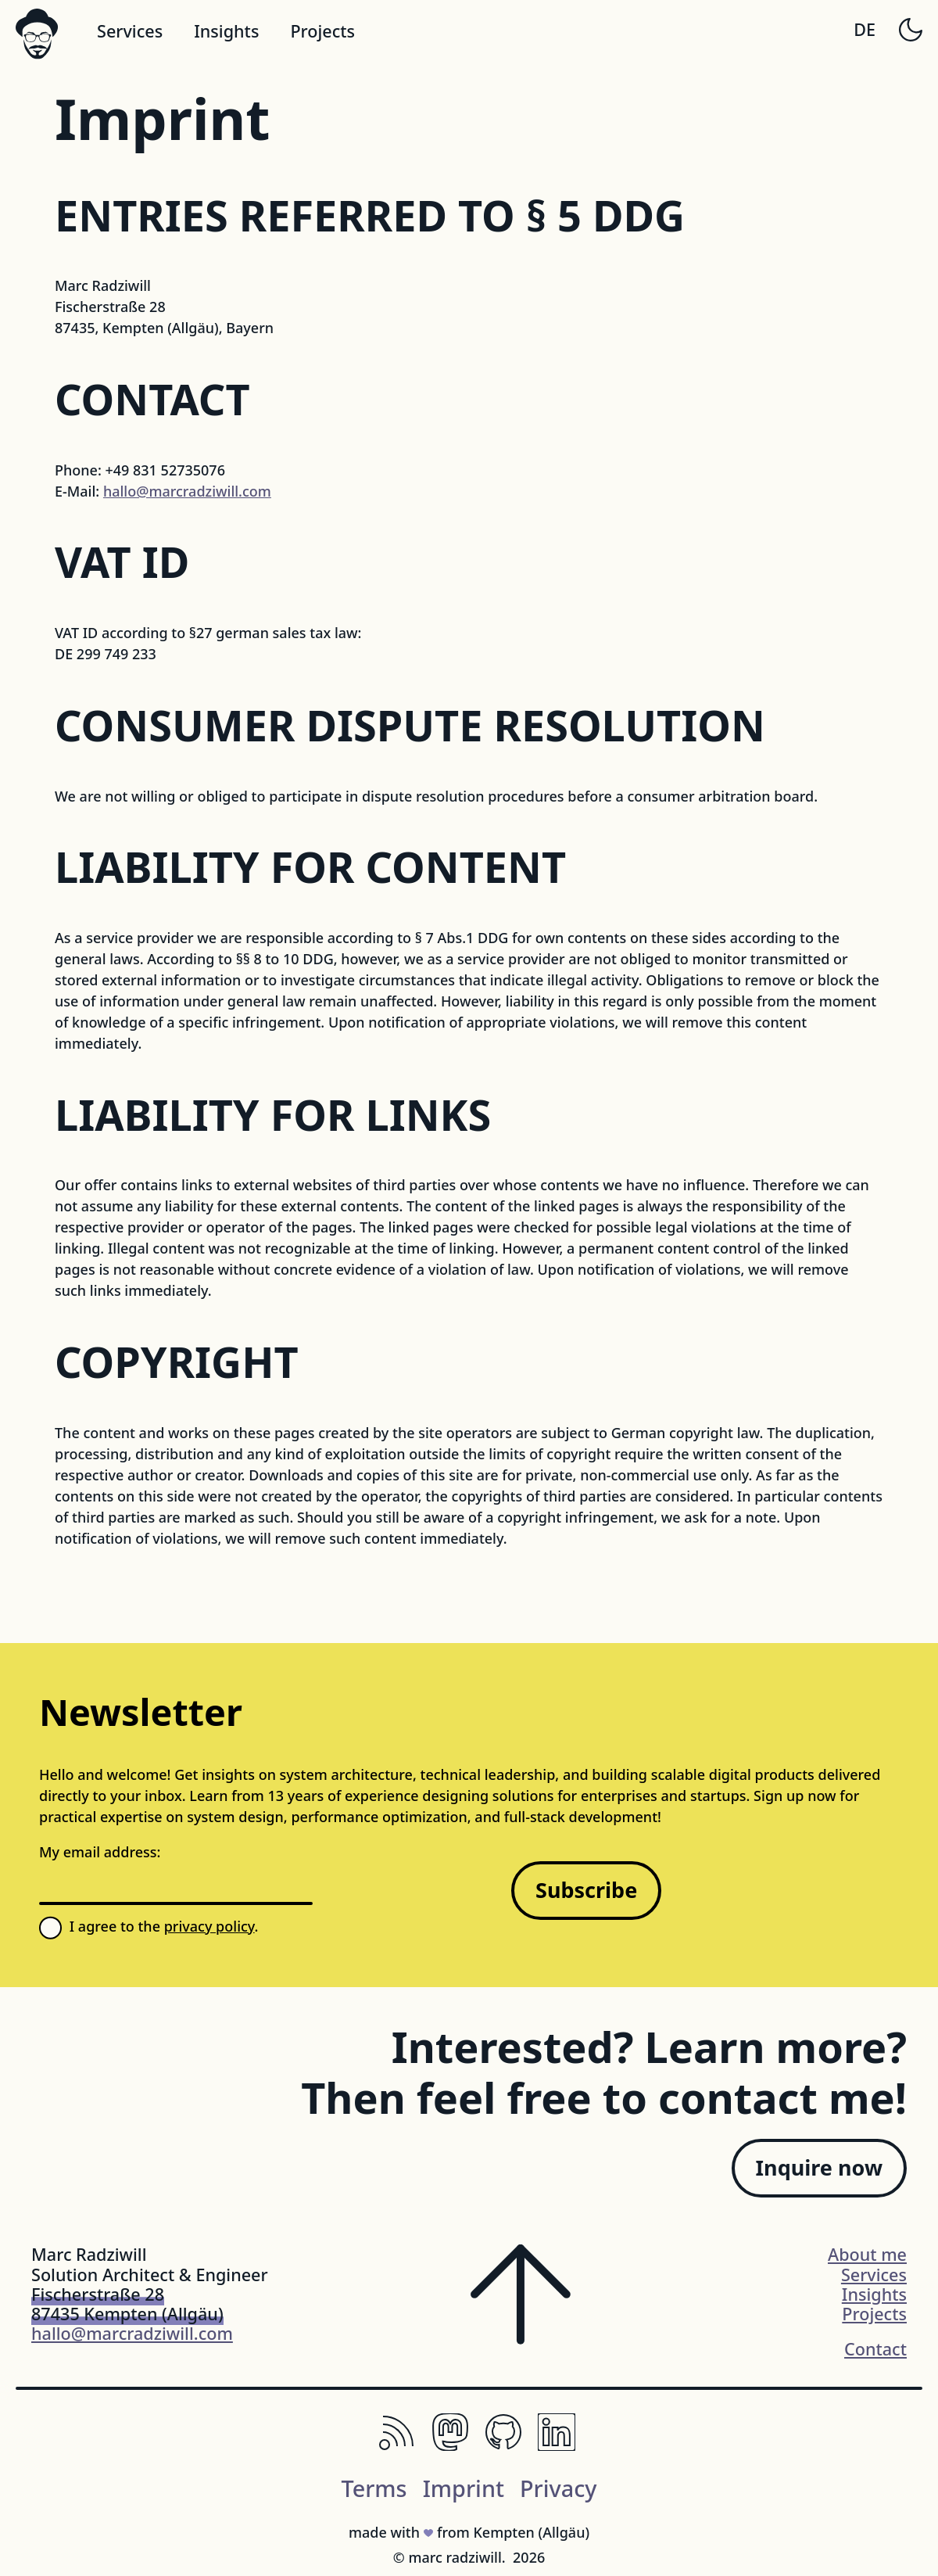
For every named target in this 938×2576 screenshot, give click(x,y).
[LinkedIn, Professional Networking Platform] (556, 2445)
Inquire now (819, 2167)
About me (867, 2254)
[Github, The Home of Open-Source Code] (503, 2445)
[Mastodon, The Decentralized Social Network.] (450, 2445)
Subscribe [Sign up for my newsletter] (586, 1889)
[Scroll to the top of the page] (520, 2303)
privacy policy (209, 1926)
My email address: (99, 1851)
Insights (226, 31)
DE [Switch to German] (864, 29)
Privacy (558, 2488)
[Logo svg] (37, 33)
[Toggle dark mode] (910, 29)
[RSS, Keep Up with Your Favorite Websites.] (397, 2445)
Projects (322, 31)
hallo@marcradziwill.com (187, 491)
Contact (875, 2348)
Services (130, 31)
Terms (373, 2488)
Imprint (463, 2488)
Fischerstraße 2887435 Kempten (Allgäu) (127, 2304)
